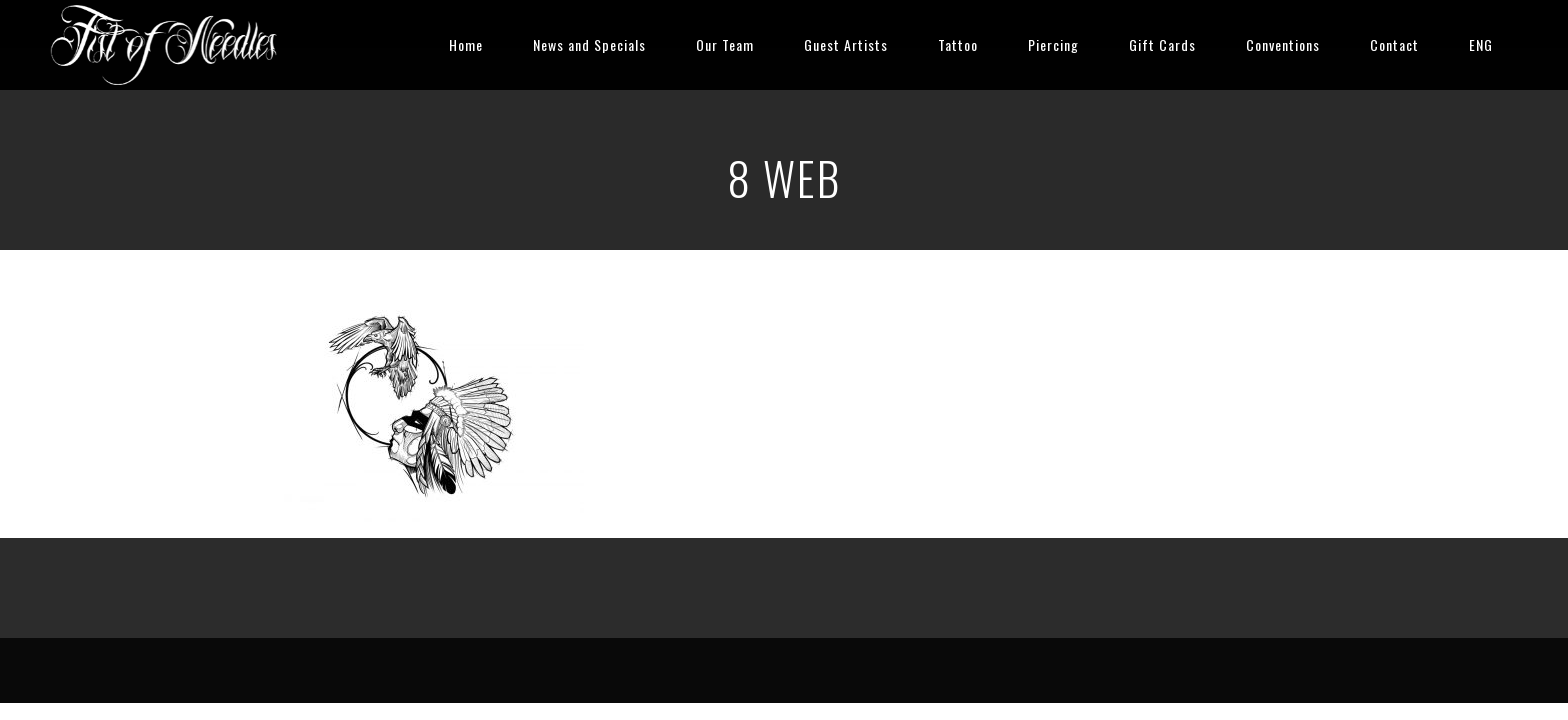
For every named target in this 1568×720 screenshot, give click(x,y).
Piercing (1053, 44)
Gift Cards (1162, 44)
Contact (1394, 44)
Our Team (725, 44)
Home (466, 44)
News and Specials (589, 44)
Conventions (1283, 44)
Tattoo (958, 44)
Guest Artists (846, 44)
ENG (1481, 44)
